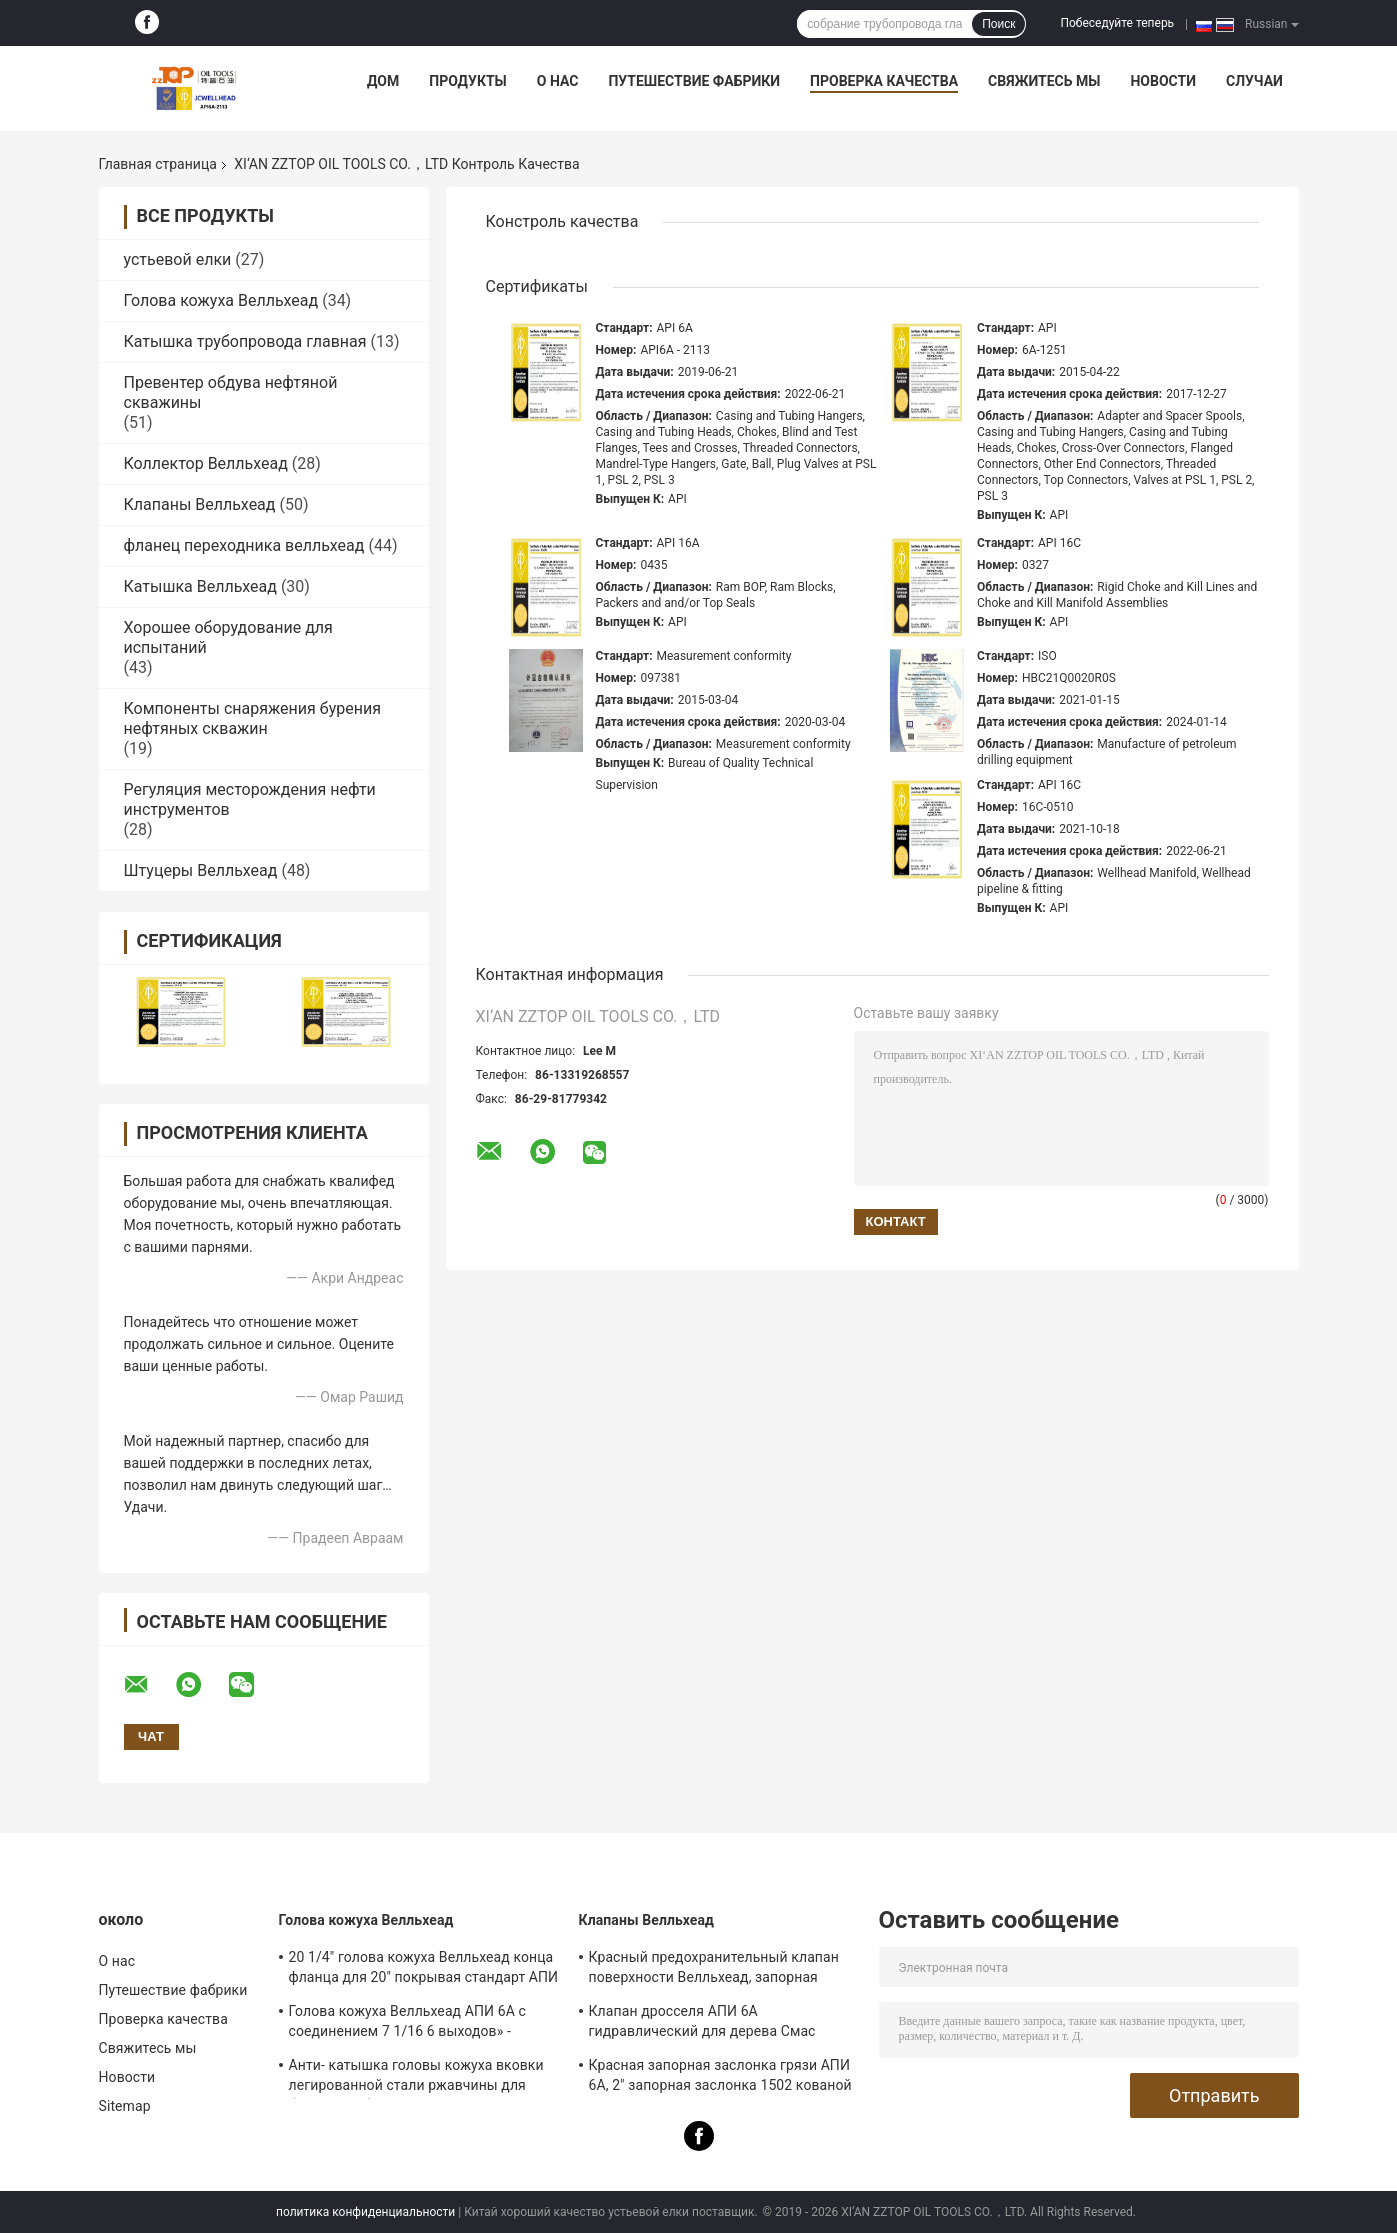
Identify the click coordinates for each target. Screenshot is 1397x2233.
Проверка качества (884, 81)
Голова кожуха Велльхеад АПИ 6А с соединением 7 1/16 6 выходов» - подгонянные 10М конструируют (407, 2024)
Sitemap (125, 2106)
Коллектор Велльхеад (206, 463)
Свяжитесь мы (1044, 81)
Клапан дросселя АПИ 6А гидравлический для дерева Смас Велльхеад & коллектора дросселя (704, 2024)
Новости (1163, 81)
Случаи (1254, 81)
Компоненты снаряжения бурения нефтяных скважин (252, 718)
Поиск (998, 24)
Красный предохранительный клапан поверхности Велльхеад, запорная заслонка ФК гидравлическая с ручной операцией (718, 1970)
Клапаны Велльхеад (200, 504)
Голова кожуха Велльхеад (221, 300)
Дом (383, 81)
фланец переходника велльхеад (244, 545)
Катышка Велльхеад (200, 586)
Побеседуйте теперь (1117, 23)
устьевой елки (178, 259)
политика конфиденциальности (365, 2212)
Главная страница (158, 164)
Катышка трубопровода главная (245, 341)
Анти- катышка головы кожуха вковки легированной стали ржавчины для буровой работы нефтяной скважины (416, 2078)
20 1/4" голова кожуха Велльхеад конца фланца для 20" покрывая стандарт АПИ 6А (424, 1970)
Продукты (468, 81)
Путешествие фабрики (694, 81)
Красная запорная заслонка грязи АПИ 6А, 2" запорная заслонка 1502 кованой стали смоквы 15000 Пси (720, 2078)
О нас (558, 81)
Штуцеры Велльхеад (201, 870)
